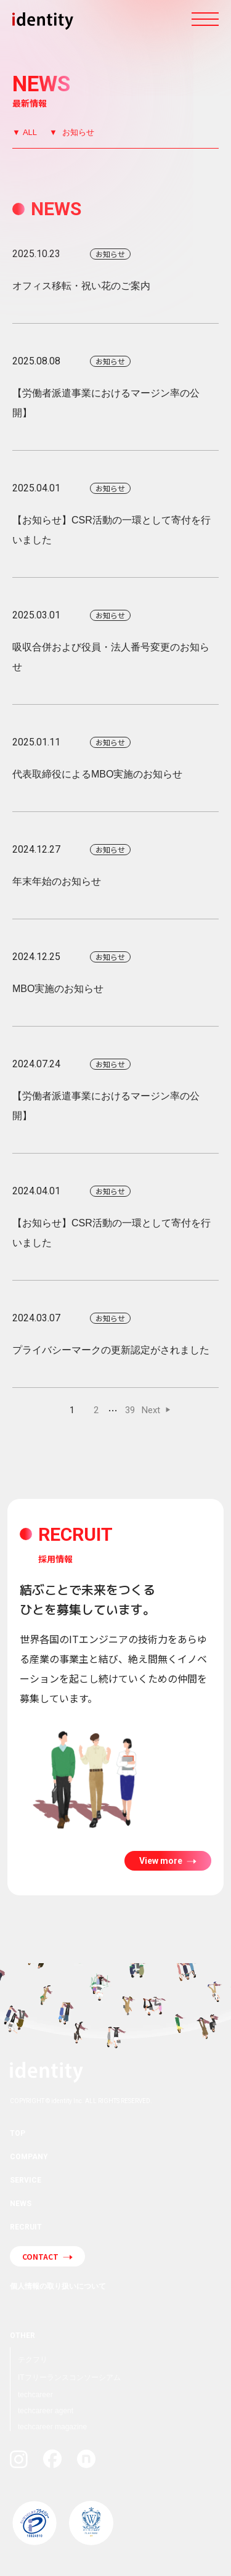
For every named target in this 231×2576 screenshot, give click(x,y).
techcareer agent (45, 2410)
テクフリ (32, 2359)
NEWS (20, 2203)
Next (151, 1410)
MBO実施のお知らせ (115, 970)
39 (130, 1410)
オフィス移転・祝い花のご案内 (115, 267)
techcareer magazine (52, 2426)
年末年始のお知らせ (115, 863)
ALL (30, 132)
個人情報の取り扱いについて (58, 2286)
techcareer (35, 2394)
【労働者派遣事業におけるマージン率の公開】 (115, 384)
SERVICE (25, 2180)
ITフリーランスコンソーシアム (69, 2377)
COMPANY (29, 2156)
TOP (17, 2133)
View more (161, 1861)
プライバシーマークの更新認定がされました (115, 1331)
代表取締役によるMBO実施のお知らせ (115, 755)
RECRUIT (26, 2227)
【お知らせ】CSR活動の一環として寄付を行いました (115, 511)
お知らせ (77, 132)
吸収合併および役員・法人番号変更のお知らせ (115, 638)
